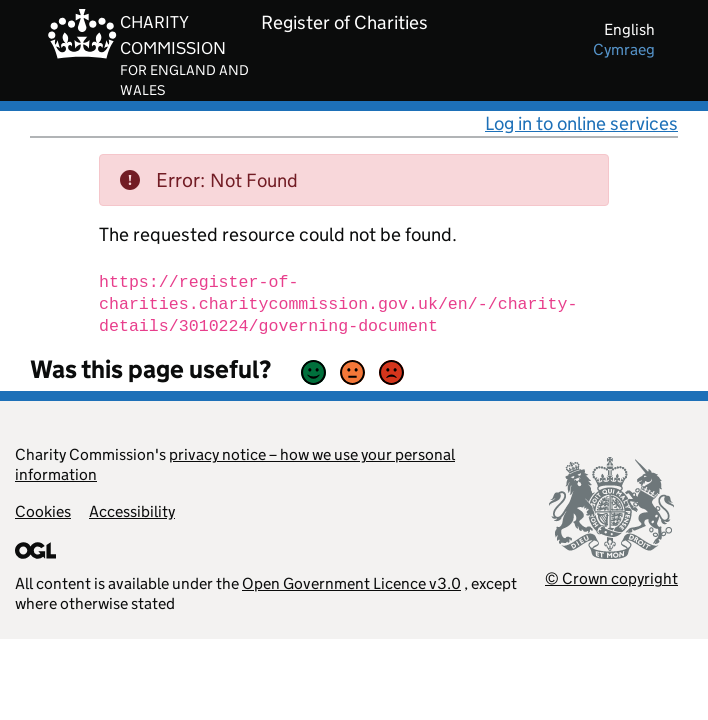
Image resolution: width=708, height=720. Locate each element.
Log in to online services (581, 123)
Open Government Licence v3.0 (351, 583)
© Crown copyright (611, 578)
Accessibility (132, 511)
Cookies (43, 511)
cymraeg (624, 49)
